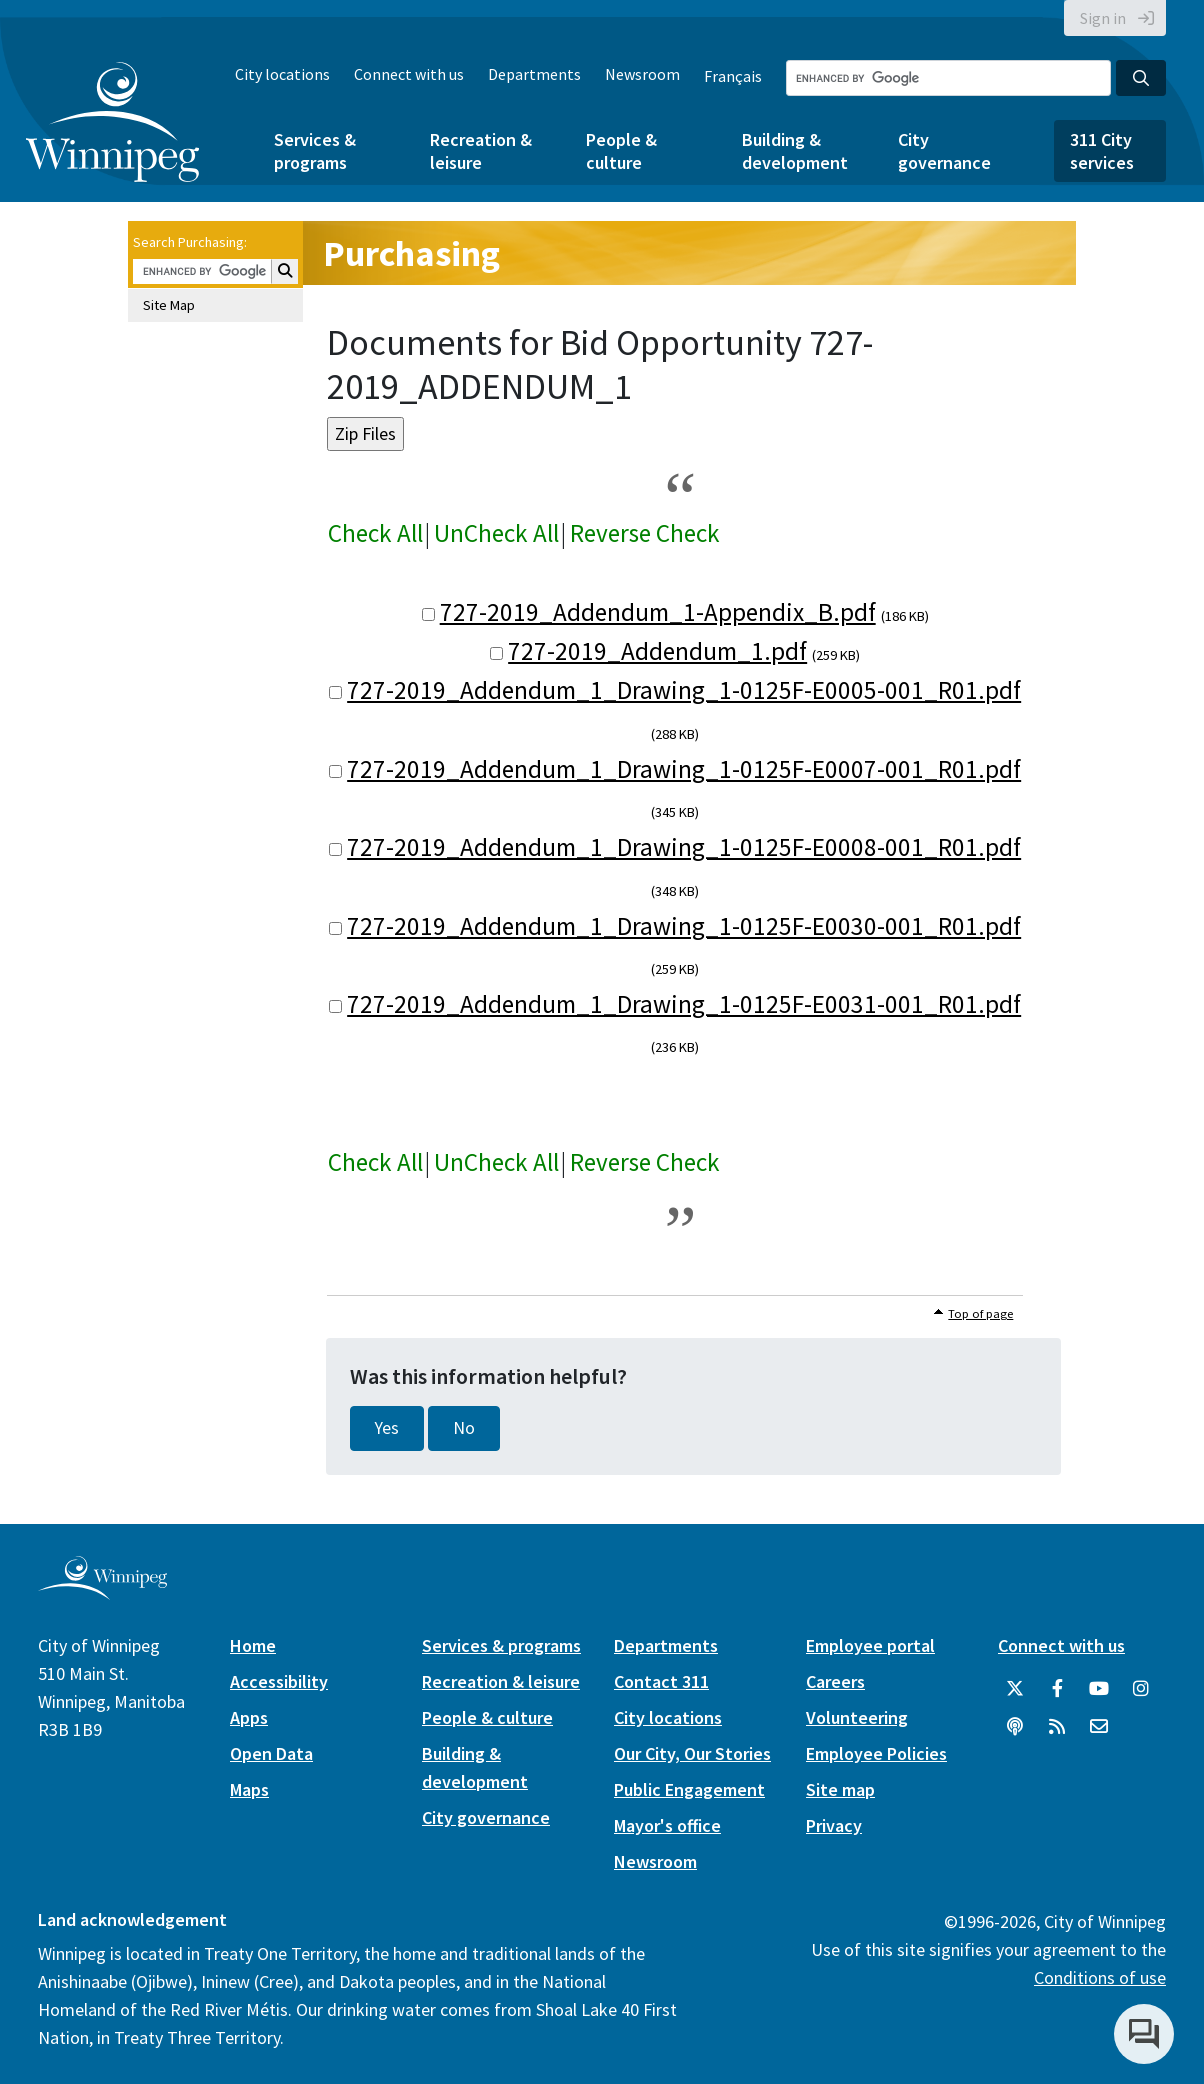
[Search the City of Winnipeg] (948, 78)
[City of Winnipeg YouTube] (1099, 1689)
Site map (840, 1789)
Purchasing (411, 253)
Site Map (169, 305)
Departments (534, 74)
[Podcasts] (1015, 1727)
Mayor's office (667, 1825)
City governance (944, 151)
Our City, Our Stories (692, 1753)
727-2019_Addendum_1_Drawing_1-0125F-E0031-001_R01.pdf (684, 1004)
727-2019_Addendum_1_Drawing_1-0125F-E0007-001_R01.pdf (684, 769)
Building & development (795, 151)
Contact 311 (661, 1681)
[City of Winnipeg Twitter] (1015, 1689)
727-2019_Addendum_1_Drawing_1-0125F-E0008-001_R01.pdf (684, 847)
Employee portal (870, 1645)
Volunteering (857, 1717)
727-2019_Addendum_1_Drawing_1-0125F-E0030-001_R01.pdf (684, 926)
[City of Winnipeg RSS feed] (1057, 1727)
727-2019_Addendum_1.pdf (657, 651)
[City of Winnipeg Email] (1099, 1727)
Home (253, 1645)
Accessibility (279, 1681)
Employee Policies (876, 1753)
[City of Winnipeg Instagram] (1141, 1689)
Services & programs (315, 151)
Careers (835, 1681)
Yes (387, 1428)
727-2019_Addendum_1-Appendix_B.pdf (658, 612)
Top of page (980, 1313)
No (464, 1428)
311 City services (1102, 151)
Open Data (271, 1753)
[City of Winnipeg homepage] (102, 1591)
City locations (282, 74)
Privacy (834, 1825)
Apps (249, 1717)
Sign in (1103, 18)
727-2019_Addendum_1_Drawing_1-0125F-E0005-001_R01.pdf (684, 690)
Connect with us (409, 74)
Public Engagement (689, 1789)
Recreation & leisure (481, 151)
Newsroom (642, 74)
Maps (249, 1789)
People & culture (621, 151)
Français (733, 76)
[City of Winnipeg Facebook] (1057, 1689)
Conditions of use (1100, 1977)
